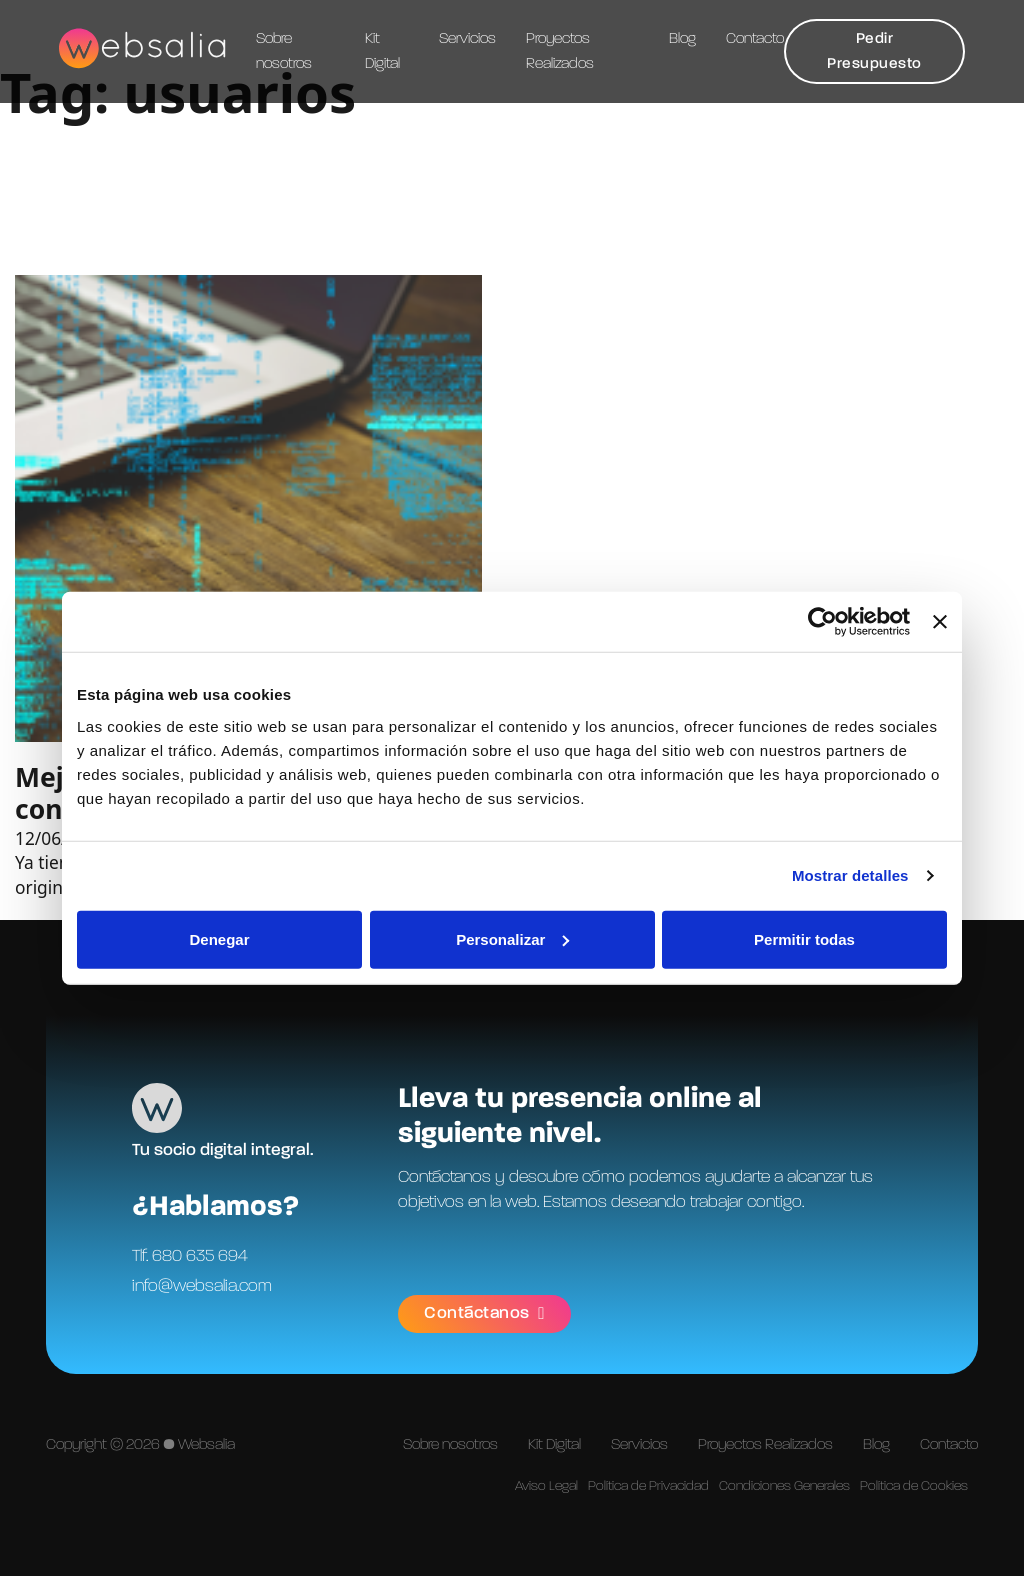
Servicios (467, 39)
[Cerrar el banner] (940, 622)
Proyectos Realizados (560, 51)
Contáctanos (485, 1313)
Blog (682, 39)
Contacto (755, 39)
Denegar (219, 938)
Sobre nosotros (284, 51)
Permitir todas (804, 938)
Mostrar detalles (850, 875)
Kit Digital (382, 51)
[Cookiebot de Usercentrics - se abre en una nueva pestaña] (822, 622)
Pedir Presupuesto (874, 51)
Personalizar (512, 938)
